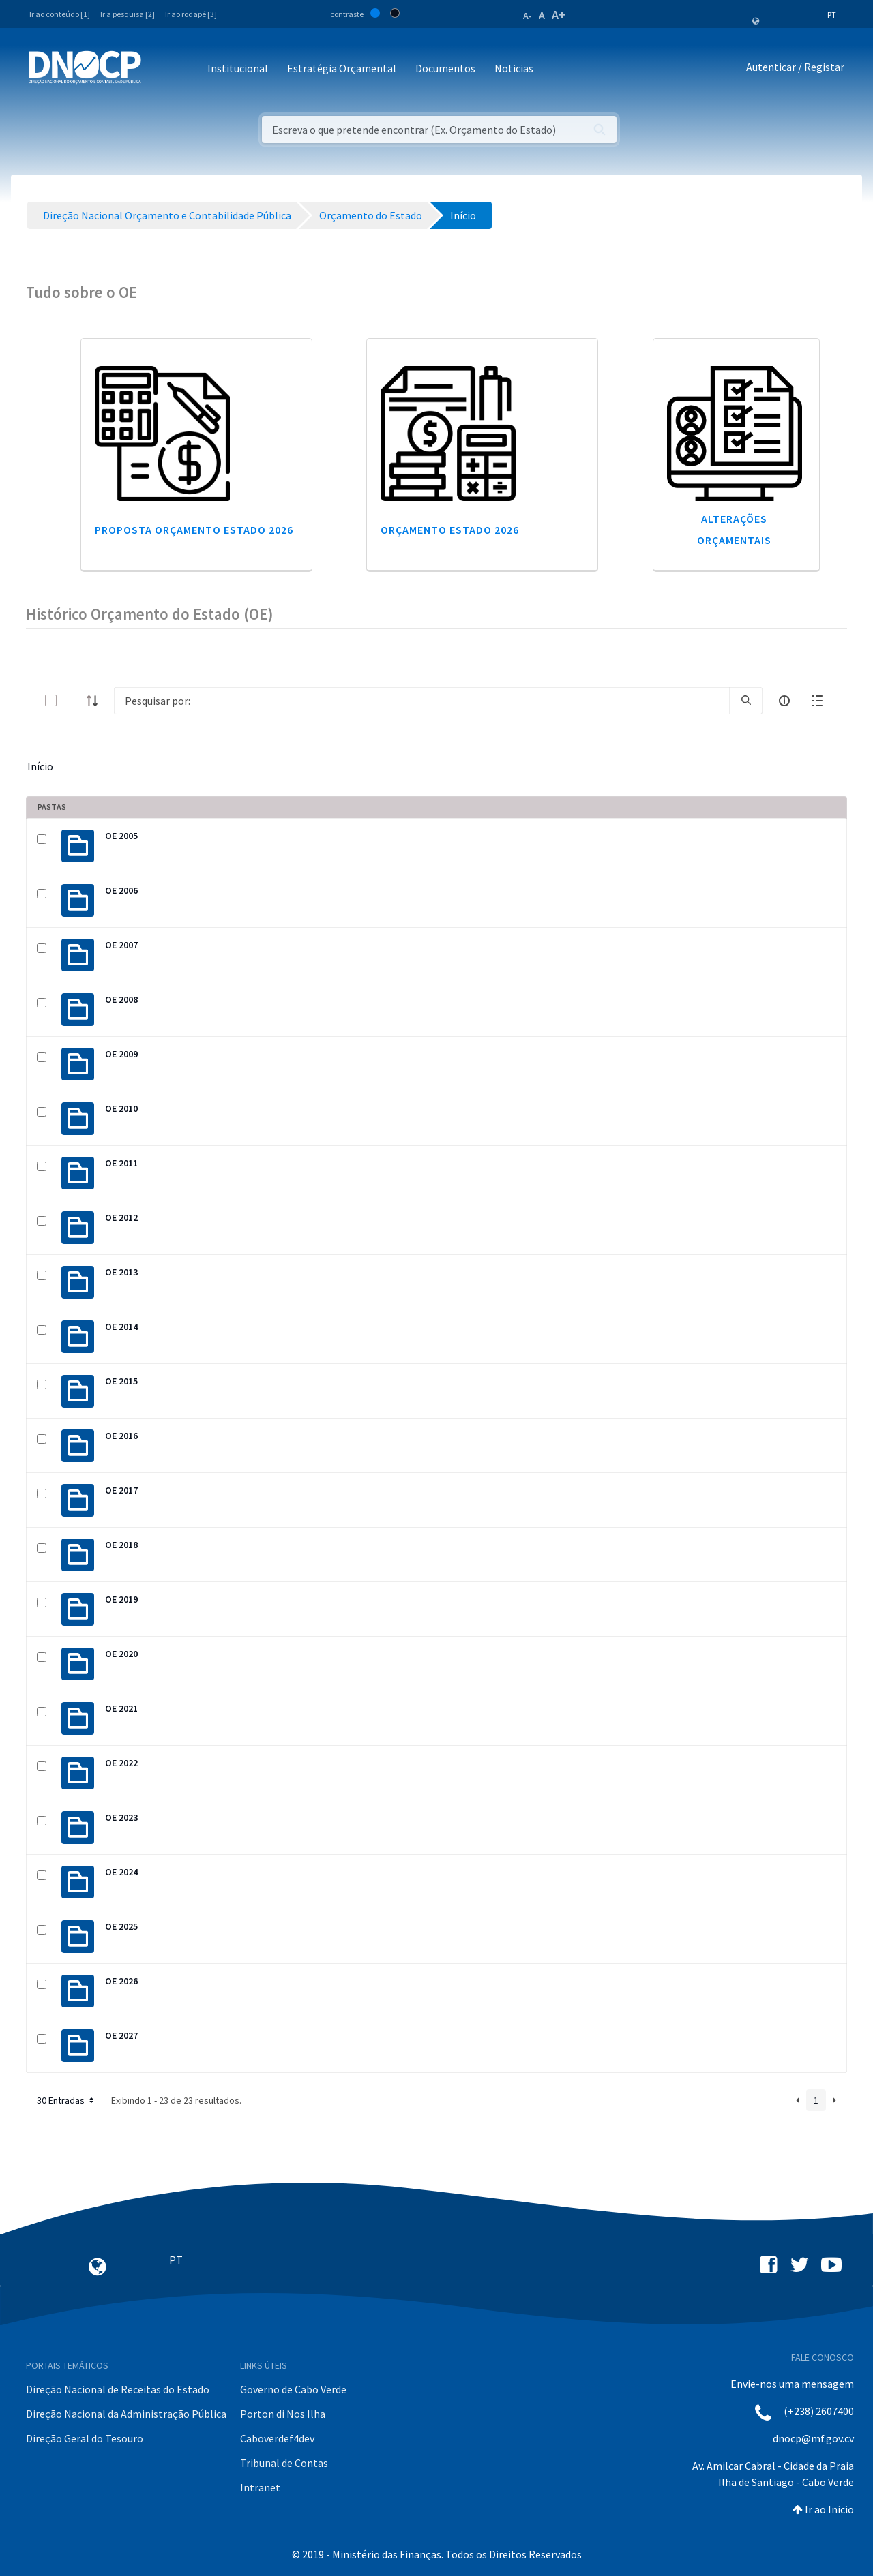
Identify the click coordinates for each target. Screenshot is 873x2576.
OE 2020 (121, 1654)
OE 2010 (121, 1108)
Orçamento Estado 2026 (450, 529)
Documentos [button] (445, 68)
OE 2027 (121, 2035)
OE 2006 (121, 890)
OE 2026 (121, 1981)
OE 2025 (121, 1926)
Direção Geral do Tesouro (84, 2438)
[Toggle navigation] (159, 69)
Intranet (260, 2487)
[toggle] (73, 700)
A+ (558, 14)
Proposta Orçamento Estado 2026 (194, 529)
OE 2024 (121, 1872)
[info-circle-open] (784, 701)
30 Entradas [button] (66, 2100)
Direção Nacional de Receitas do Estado (117, 2389)
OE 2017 (121, 1490)
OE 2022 (121, 1763)
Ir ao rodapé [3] (191, 14)
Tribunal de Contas (284, 2463)
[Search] (422, 700)
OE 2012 (121, 1217)
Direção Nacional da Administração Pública (126, 2414)
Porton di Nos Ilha (282, 2414)
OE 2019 (121, 1599)
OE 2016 (121, 1435)
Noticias (513, 68)
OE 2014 (121, 1326)
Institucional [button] (237, 68)
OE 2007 (121, 945)
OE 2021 (121, 1708)
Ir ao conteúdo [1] (59, 14)
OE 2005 (121, 836)
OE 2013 (121, 1272)
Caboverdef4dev (277, 2438)
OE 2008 (121, 999)
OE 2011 (121, 1163)
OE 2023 (121, 1817)
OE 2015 (121, 1381)
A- (527, 16)
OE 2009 (121, 1054)
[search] (746, 701)
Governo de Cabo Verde (293, 2389)
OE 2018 (121, 1545)
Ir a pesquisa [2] (127, 14)
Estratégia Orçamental (341, 68)
